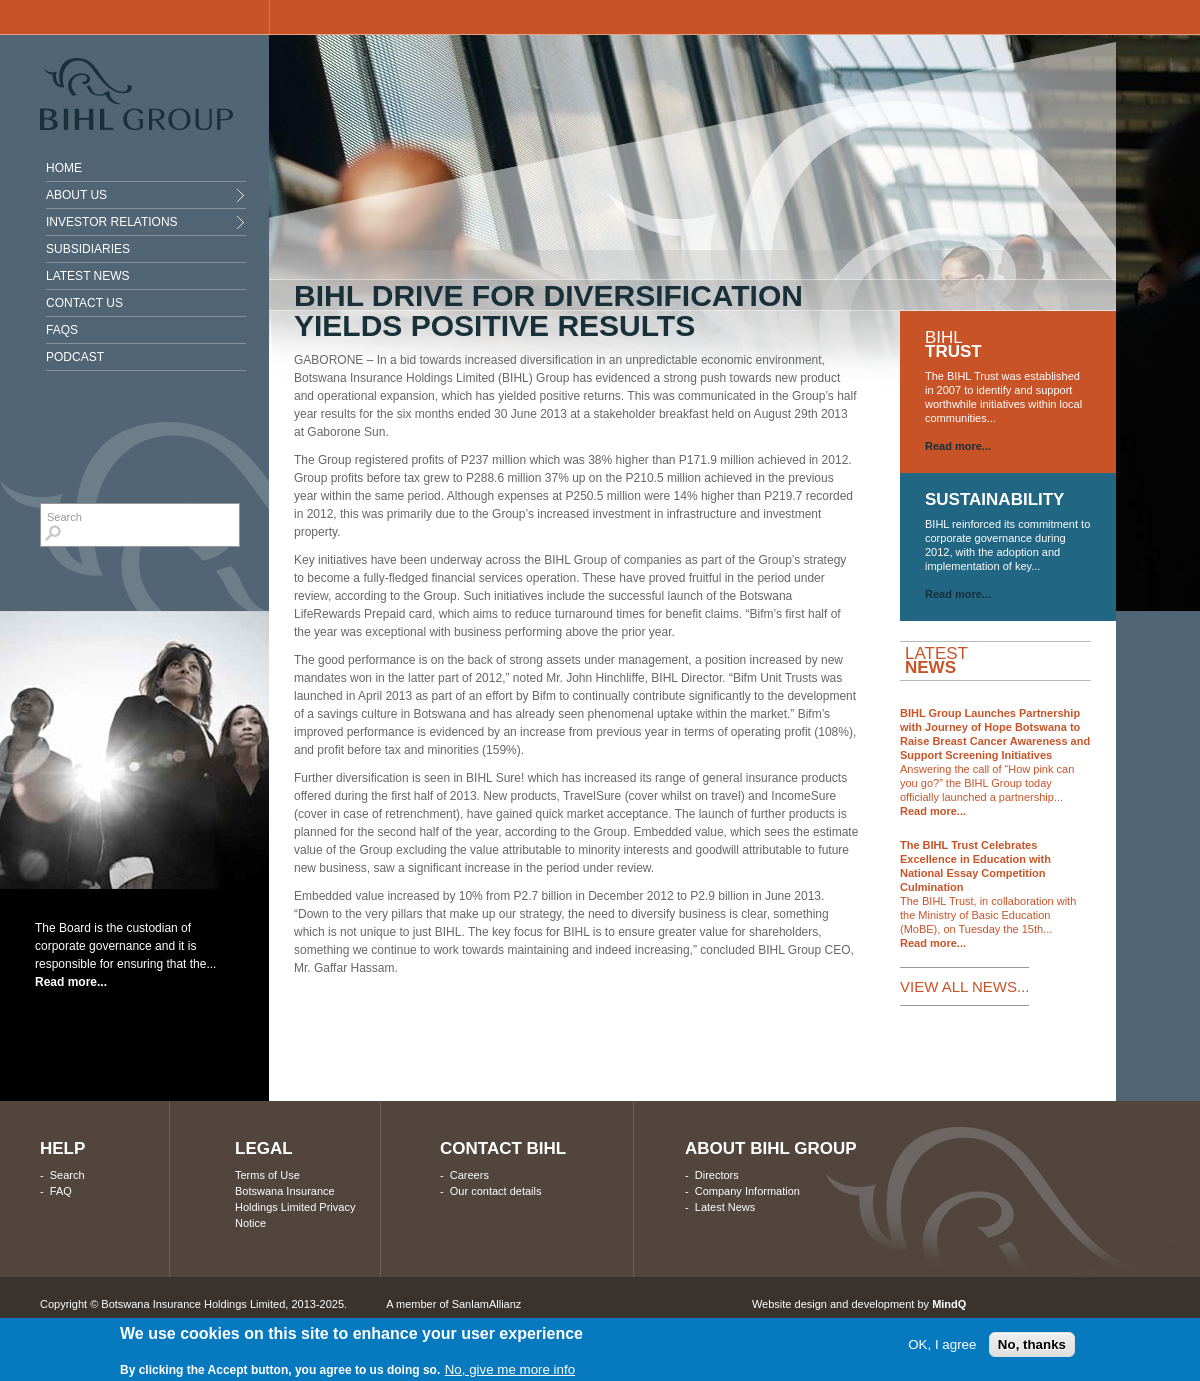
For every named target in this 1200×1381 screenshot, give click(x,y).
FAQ (61, 1191)
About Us (76, 195)
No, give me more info (510, 1370)
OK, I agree (942, 1345)
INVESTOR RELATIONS (112, 222)
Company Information (747, 1191)
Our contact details (496, 1191)
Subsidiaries (88, 249)
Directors (717, 1175)
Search (67, 1175)
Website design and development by (859, 1304)
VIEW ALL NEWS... (964, 986)
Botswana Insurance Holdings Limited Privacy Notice (295, 1207)
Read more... (71, 982)
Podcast (75, 357)
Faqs (62, 330)
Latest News (88, 276)
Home (64, 168)
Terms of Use (267, 1175)
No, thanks (1032, 1345)
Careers (469, 1175)
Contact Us (84, 303)
